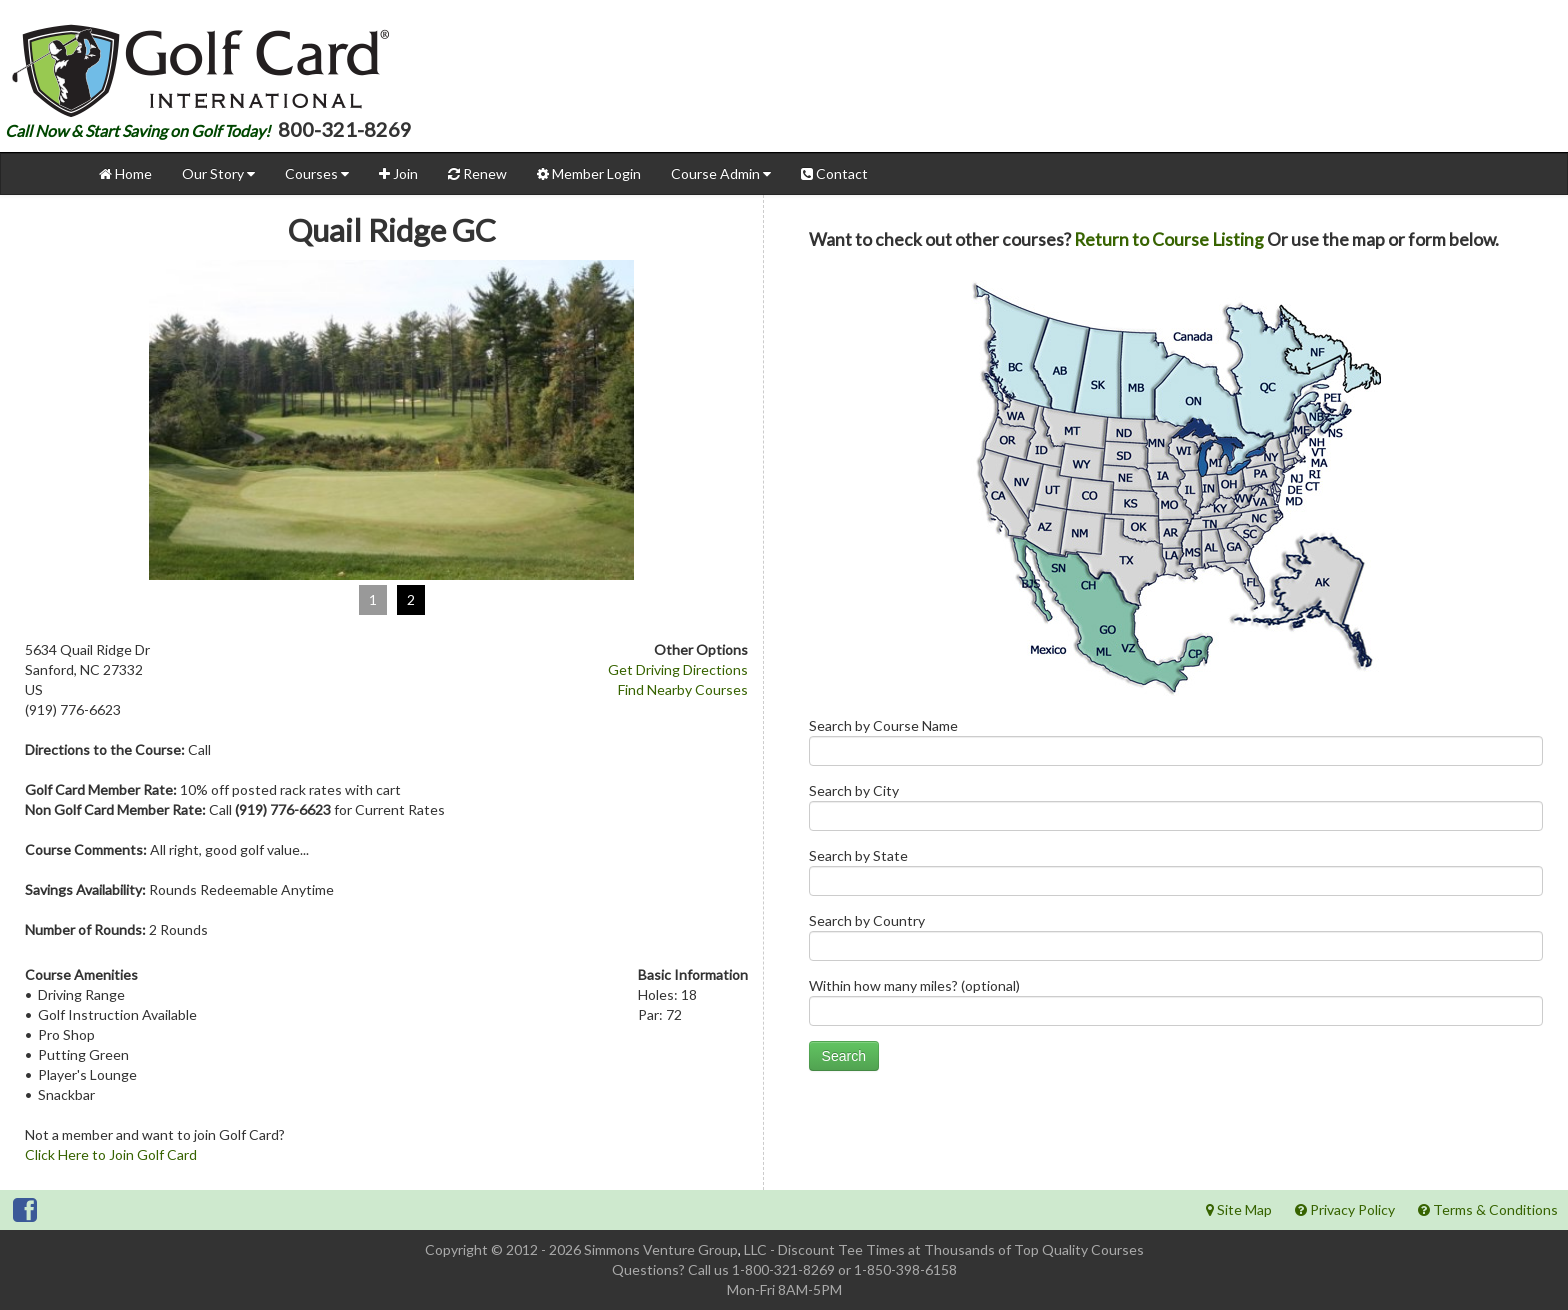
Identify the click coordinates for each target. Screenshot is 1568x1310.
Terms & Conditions (1488, 1209)
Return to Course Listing (1169, 239)
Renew (477, 173)
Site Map (1239, 1209)
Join (398, 173)
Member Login (589, 173)
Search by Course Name (1176, 746)
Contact (834, 173)
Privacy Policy (1345, 1209)
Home (125, 173)
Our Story (218, 173)
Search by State (1176, 876)
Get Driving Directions (678, 669)
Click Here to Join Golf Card (111, 1154)
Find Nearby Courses (683, 689)
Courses (317, 173)
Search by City (1176, 811)
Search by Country (1176, 941)
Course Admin (721, 173)
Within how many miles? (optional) (1176, 1006)
